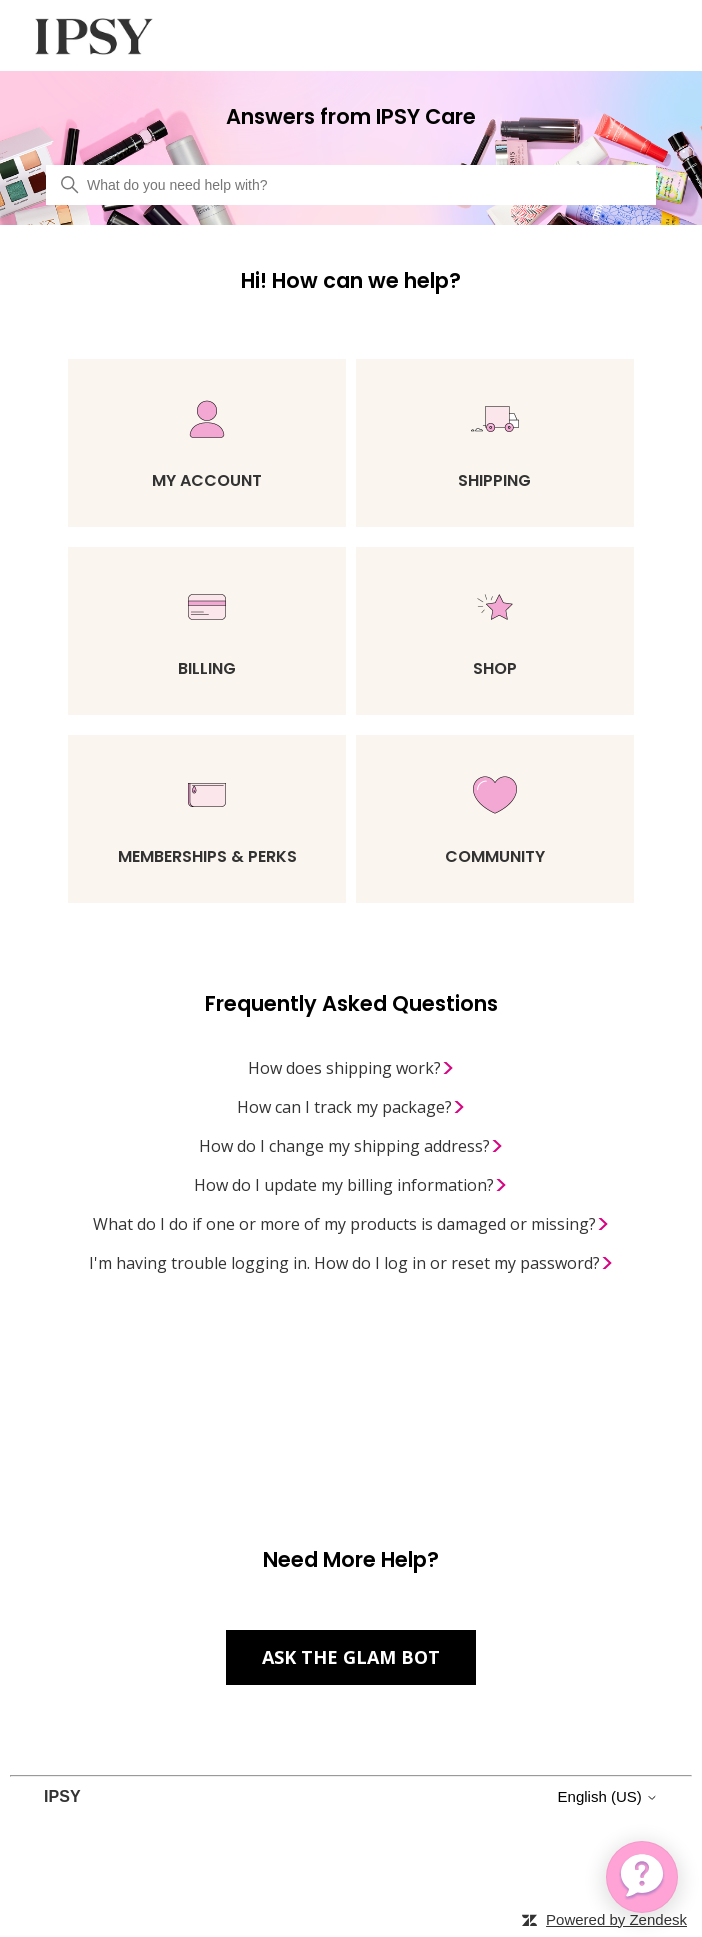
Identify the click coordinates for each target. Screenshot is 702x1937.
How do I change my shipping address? (351, 1146)
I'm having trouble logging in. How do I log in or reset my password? (351, 1263)
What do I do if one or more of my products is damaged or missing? (351, 1224)
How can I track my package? (351, 1107)
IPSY (62, 1796)
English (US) (608, 1796)
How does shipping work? (351, 1068)
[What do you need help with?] (351, 185)
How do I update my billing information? (351, 1185)
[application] (642, 1877)
